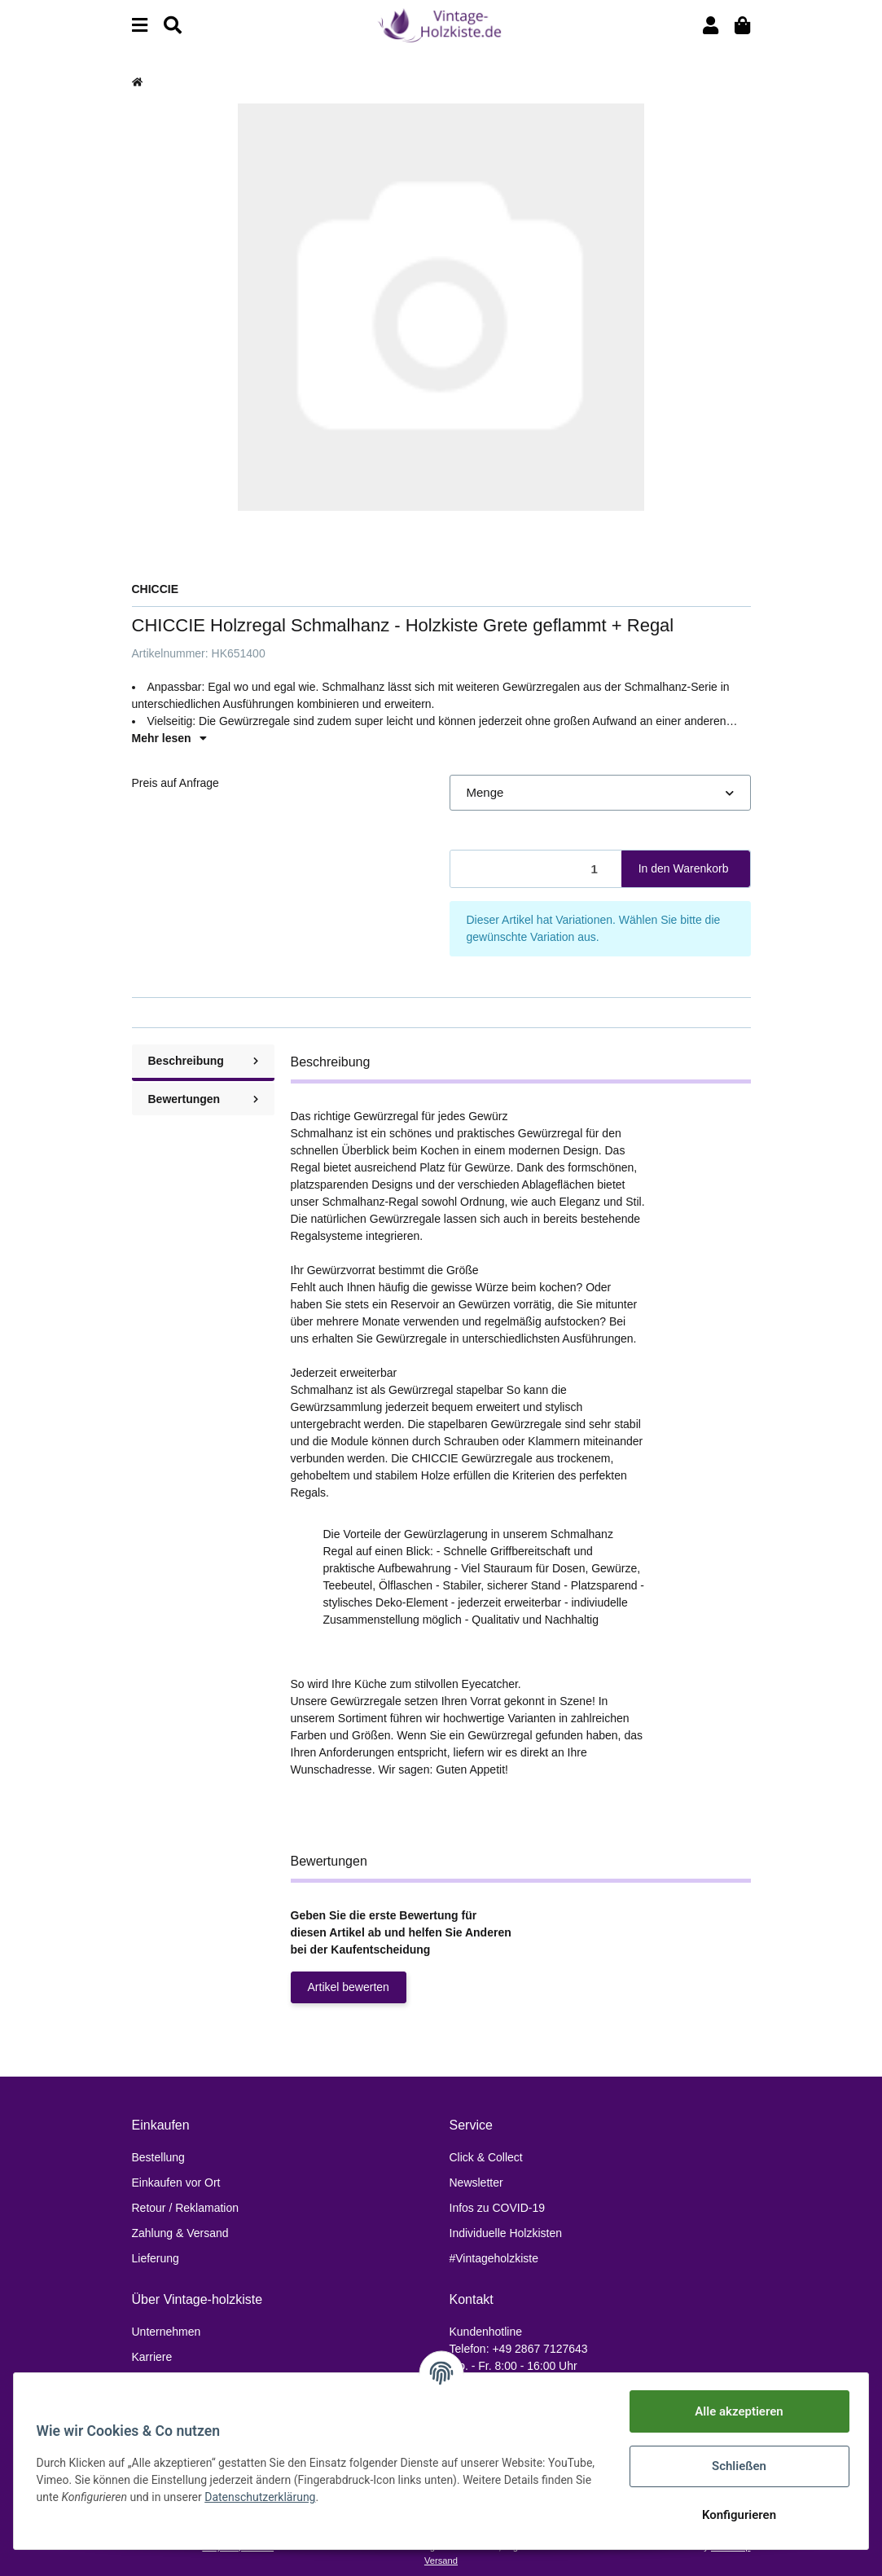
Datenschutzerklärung (316, 2496)
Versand (441, 2560)
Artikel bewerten (348, 1987)
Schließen (735, 2466)
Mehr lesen (169, 738)
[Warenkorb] (742, 25)
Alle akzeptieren (735, 2411)
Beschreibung (203, 1060)
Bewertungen (203, 1099)
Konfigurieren (735, 2515)
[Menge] (536, 869)
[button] (710, 25)
